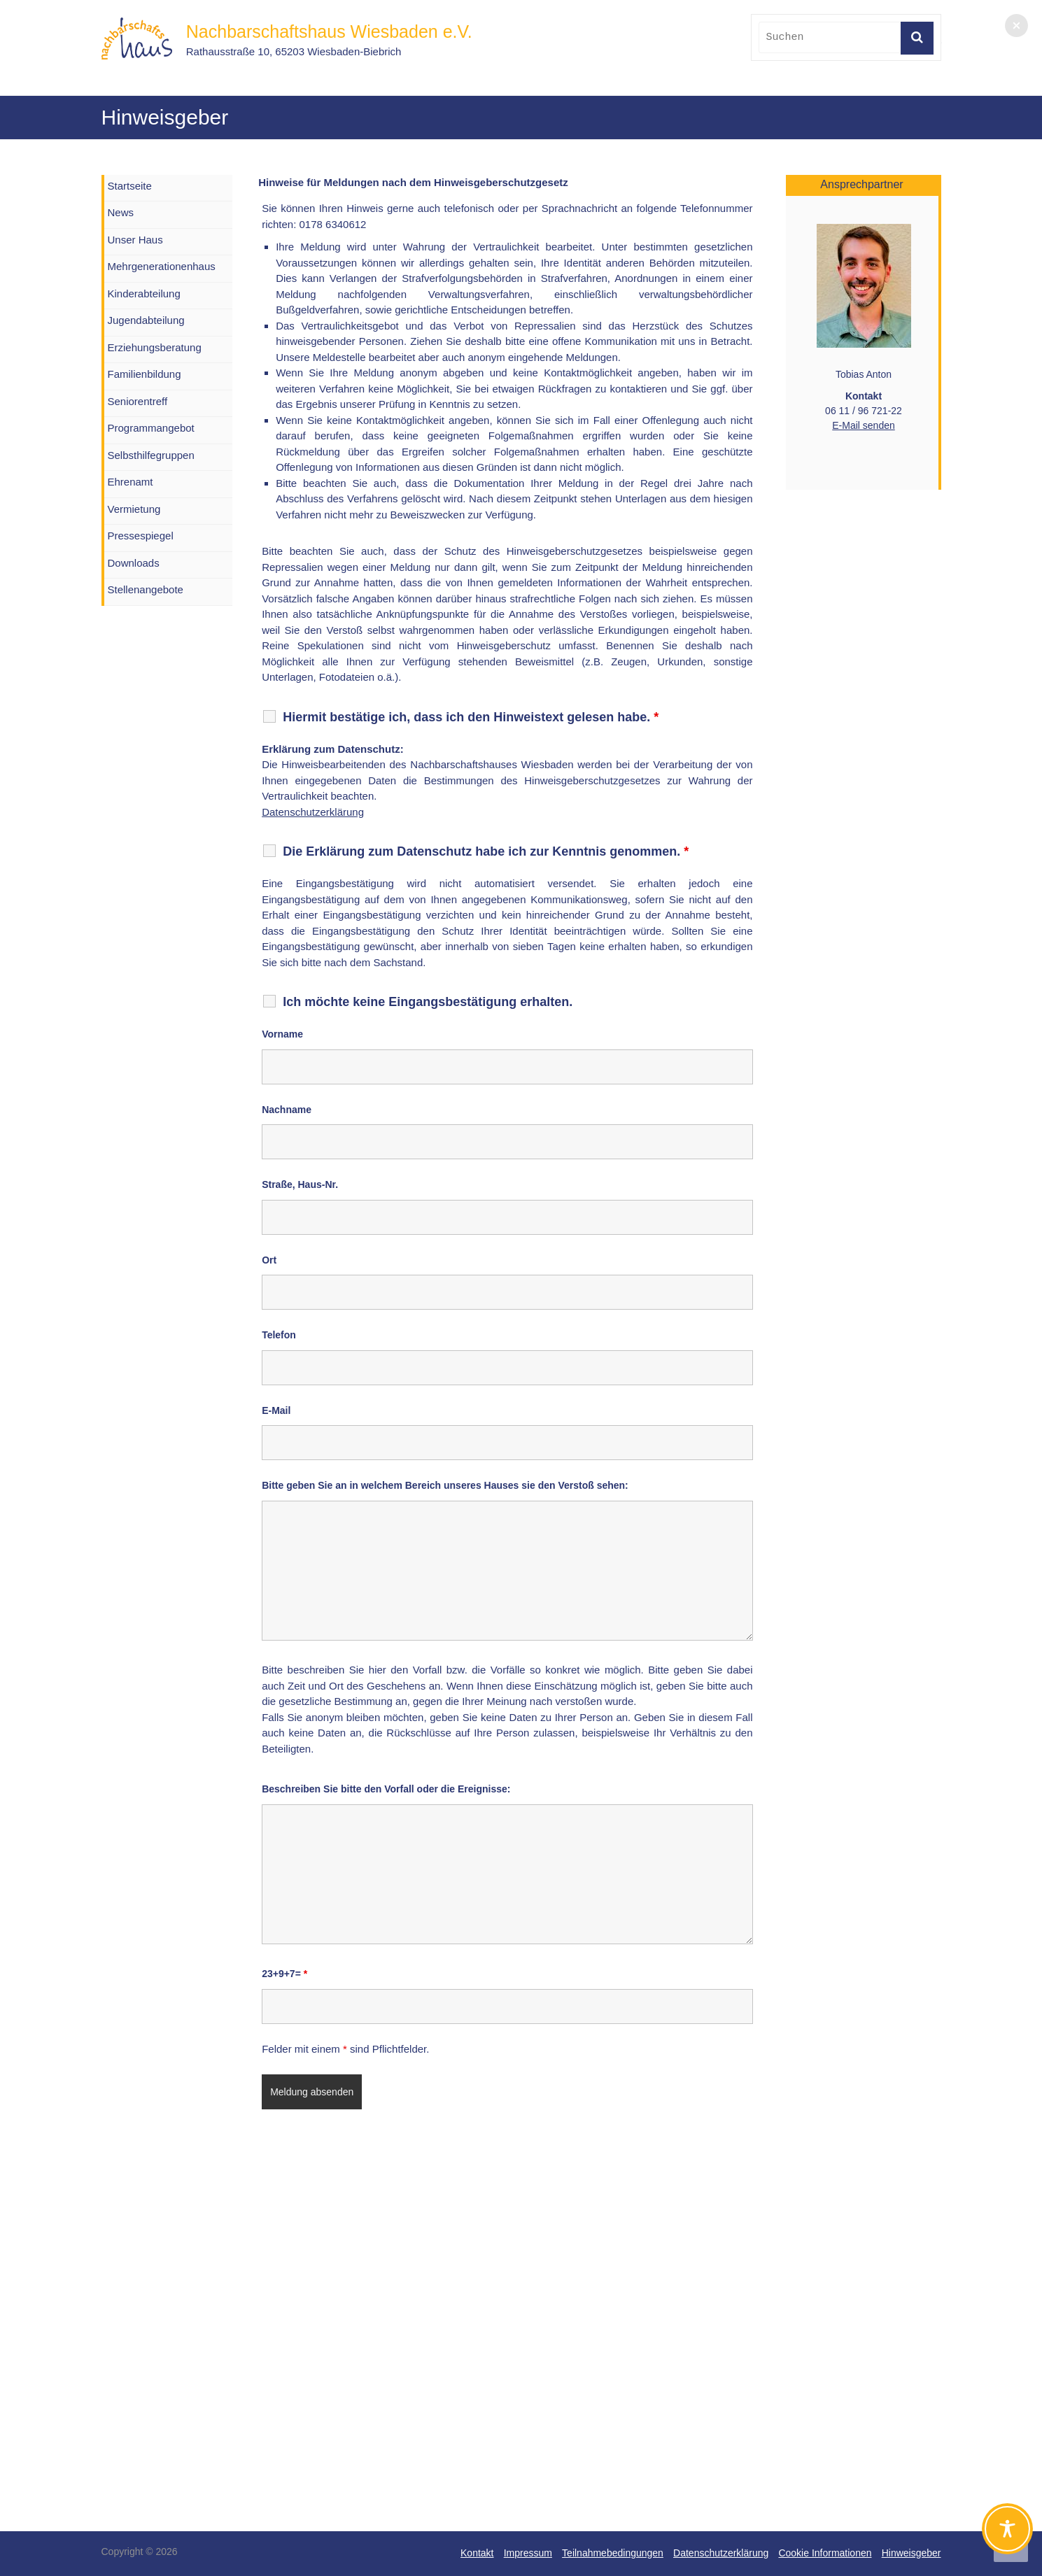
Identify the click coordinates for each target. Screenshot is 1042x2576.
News (121, 212)
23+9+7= (284, 1973)
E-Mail (276, 1410)
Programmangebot (151, 428)
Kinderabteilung (144, 293)
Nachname (286, 1109)
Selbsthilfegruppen (151, 455)
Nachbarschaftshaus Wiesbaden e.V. (329, 31)
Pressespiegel (141, 536)
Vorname (282, 1034)
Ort (269, 1260)
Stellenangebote (145, 589)
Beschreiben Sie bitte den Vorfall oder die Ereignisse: (386, 1789)
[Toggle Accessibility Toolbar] (1007, 2535)
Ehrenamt (130, 482)
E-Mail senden (863, 425)
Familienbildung (144, 374)
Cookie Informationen (824, 2553)
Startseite (130, 186)
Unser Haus (135, 240)
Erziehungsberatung (155, 347)
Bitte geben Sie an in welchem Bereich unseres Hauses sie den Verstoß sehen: (445, 1485)
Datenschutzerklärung (313, 812)
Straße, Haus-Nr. (300, 1184)
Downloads (134, 563)
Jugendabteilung (146, 320)
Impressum (528, 2553)
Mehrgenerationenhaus (162, 266)
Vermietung (134, 509)
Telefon (279, 1334)
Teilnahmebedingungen (612, 2553)
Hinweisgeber (911, 2553)
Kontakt (476, 2553)
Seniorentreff (138, 401)
